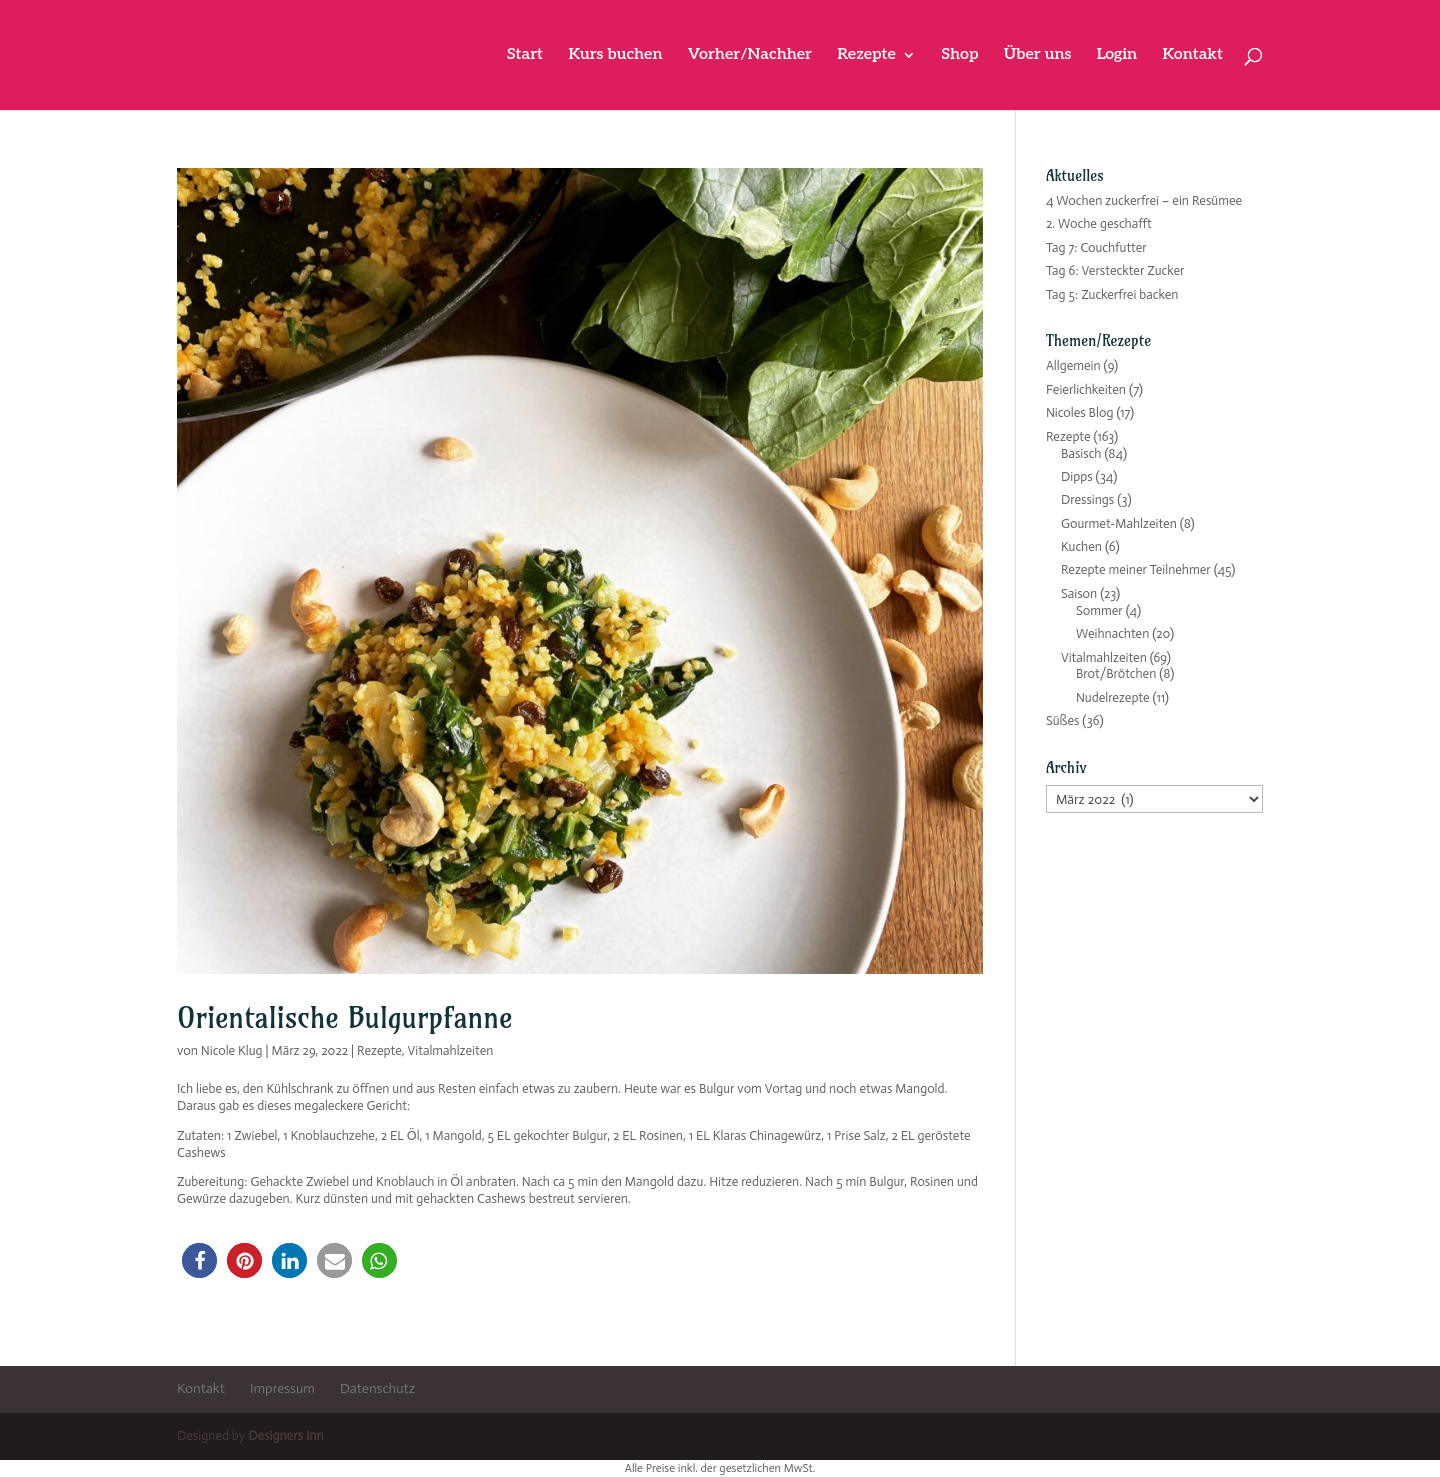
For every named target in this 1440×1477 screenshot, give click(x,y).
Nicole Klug (232, 1050)
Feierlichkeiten (1086, 389)
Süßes (1062, 720)
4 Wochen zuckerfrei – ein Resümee (1144, 200)
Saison (1079, 593)
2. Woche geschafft (1099, 223)
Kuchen (1081, 546)
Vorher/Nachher (750, 56)
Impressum (282, 1388)
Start (525, 56)
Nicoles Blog (1079, 412)
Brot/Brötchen (1116, 673)
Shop (959, 56)
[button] (199, 1260)
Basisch (1081, 453)
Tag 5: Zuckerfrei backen (1112, 294)
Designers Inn (285, 1435)
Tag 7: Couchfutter (1096, 247)
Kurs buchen (615, 56)
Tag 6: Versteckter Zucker (1115, 270)
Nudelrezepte (1113, 697)
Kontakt (1192, 56)
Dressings (1087, 499)
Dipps (1077, 476)
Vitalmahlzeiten (450, 1050)
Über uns (1038, 56)
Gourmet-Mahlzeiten (1119, 523)
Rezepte (866, 56)
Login (1117, 56)
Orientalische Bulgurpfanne (345, 1018)
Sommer (1099, 610)
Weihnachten (1112, 633)
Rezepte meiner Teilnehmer (1136, 569)
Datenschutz (377, 1388)
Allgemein (1073, 365)
